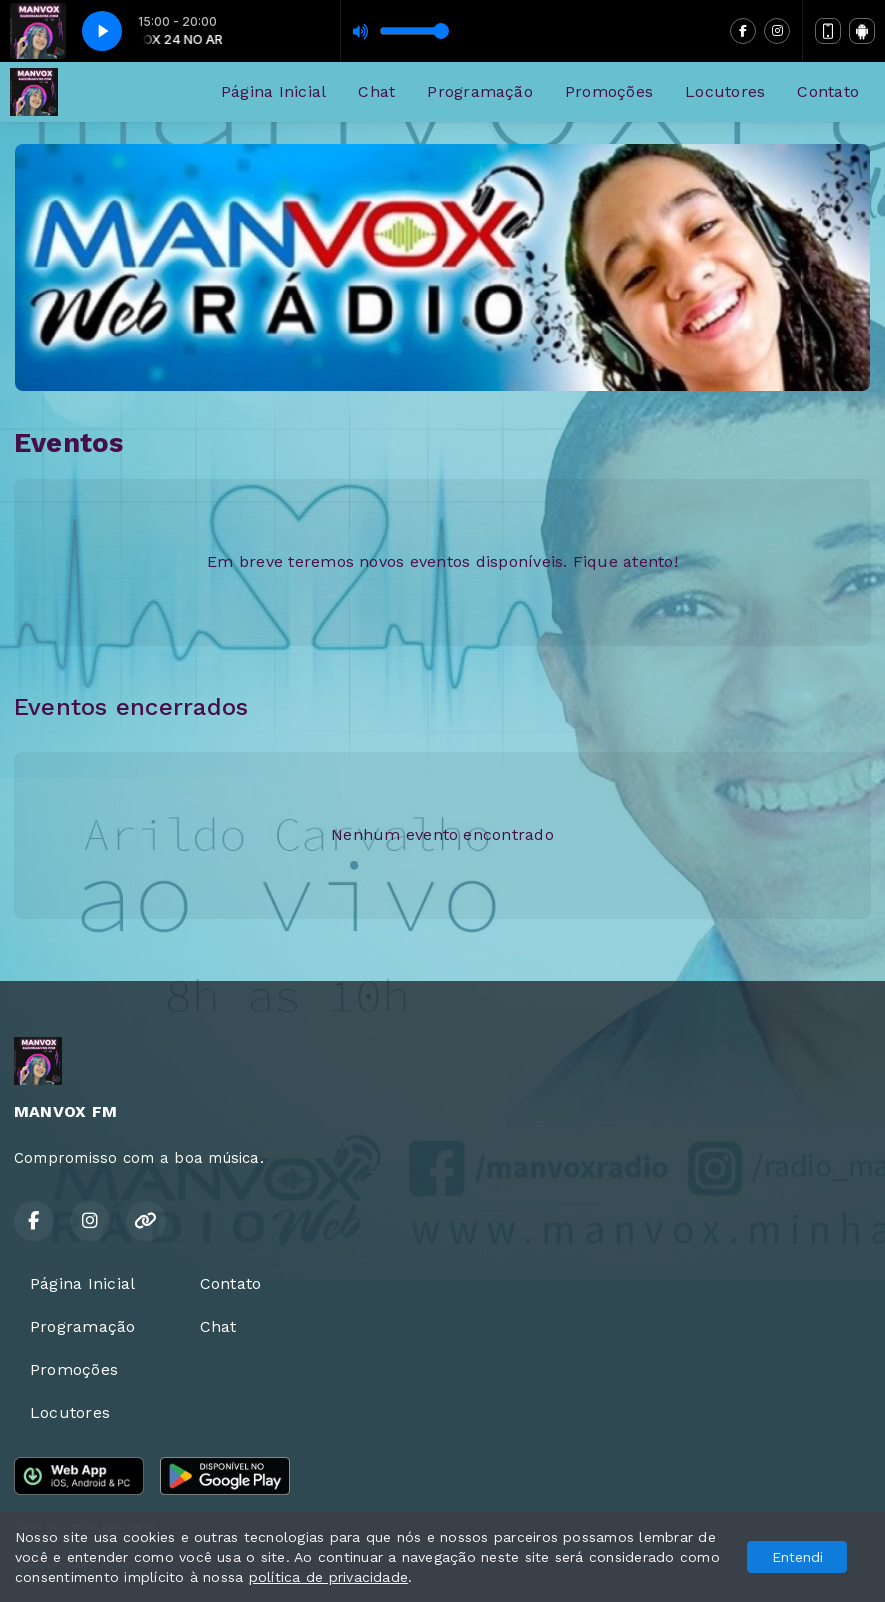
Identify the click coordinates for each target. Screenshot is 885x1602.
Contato (828, 91)
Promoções (609, 91)
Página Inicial (273, 91)
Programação (480, 91)
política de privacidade (329, 1577)
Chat (376, 91)
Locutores (725, 91)
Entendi (797, 1557)
